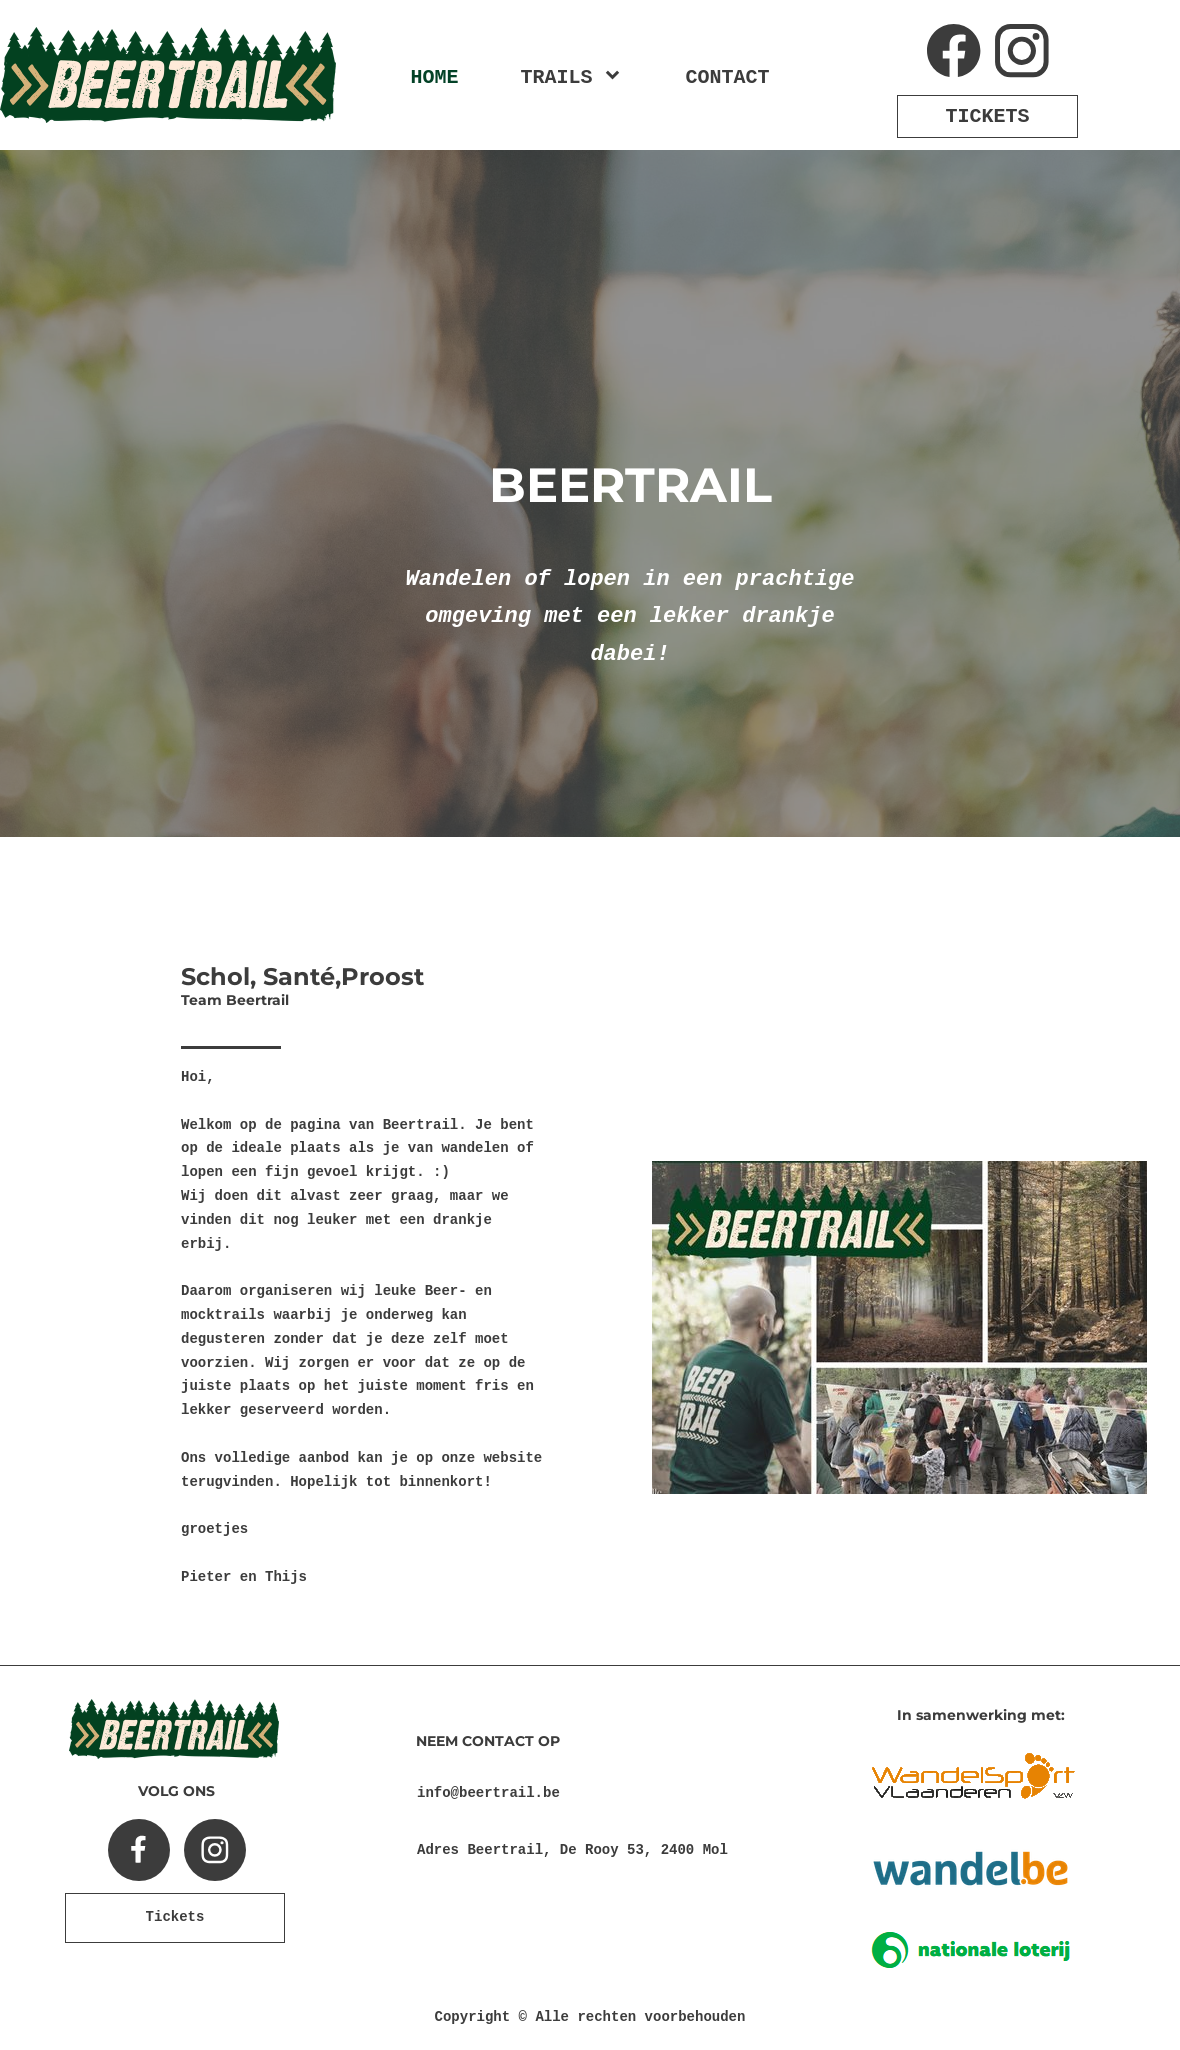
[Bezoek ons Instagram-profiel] (1022, 51)
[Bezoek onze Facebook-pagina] (954, 51)
